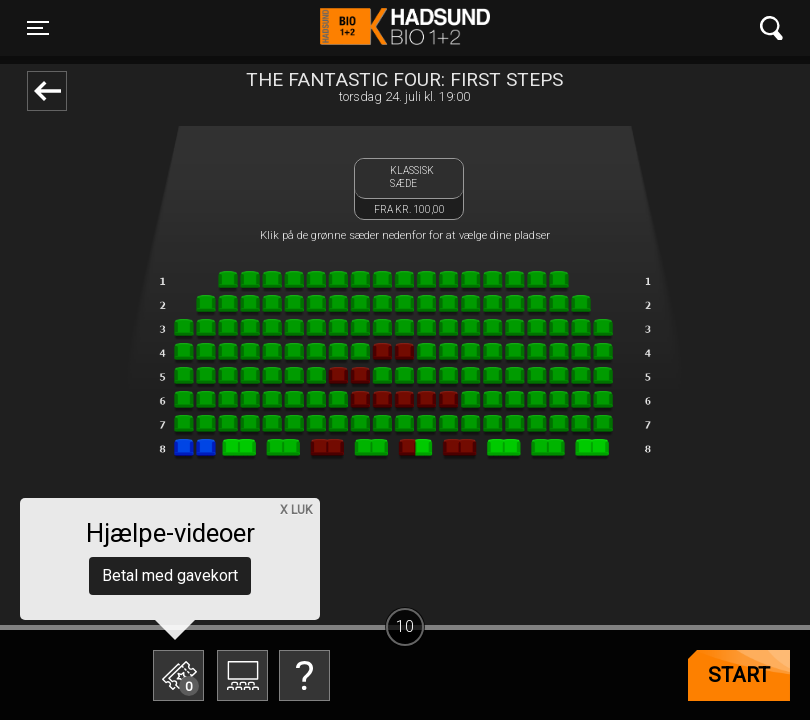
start (739, 675)
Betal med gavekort (170, 575)
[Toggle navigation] (38, 28)
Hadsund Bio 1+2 (405, 28)
